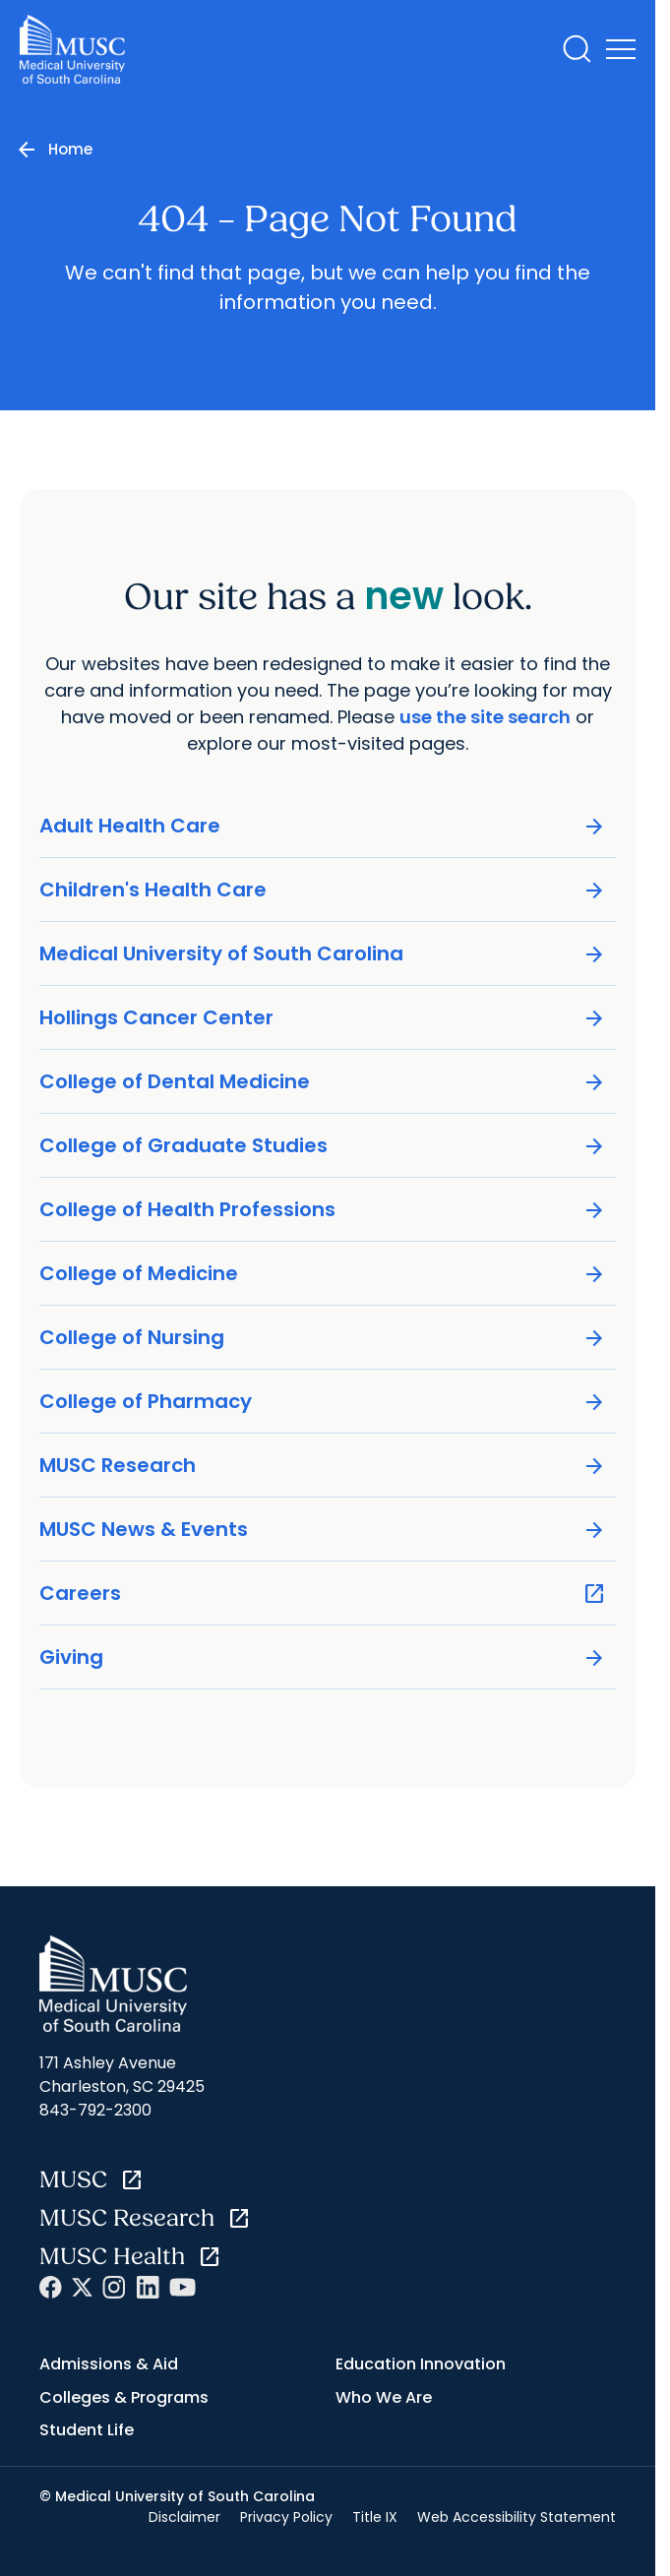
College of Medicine (322, 1273)
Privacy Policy (286, 2517)
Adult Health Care (322, 826)
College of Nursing (322, 1337)
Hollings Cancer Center (322, 1018)
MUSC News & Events (322, 1529)
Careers (322, 1593)
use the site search (485, 717)
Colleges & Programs (124, 2397)
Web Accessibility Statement (516, 2517)
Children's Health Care (322, 890)
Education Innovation (420, 2364)
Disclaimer (184, 2517)
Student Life (86, 2430)
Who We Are (383, 2397)
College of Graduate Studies (322, 1146)
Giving (322, 1657)
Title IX (374, 2517)
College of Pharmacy (322, 1401)
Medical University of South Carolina (322, 954)
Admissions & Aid (108, 2364)
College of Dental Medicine (322, 1082)
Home (70, 149)
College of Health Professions (322, 1210)
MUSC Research (322, 1465)
